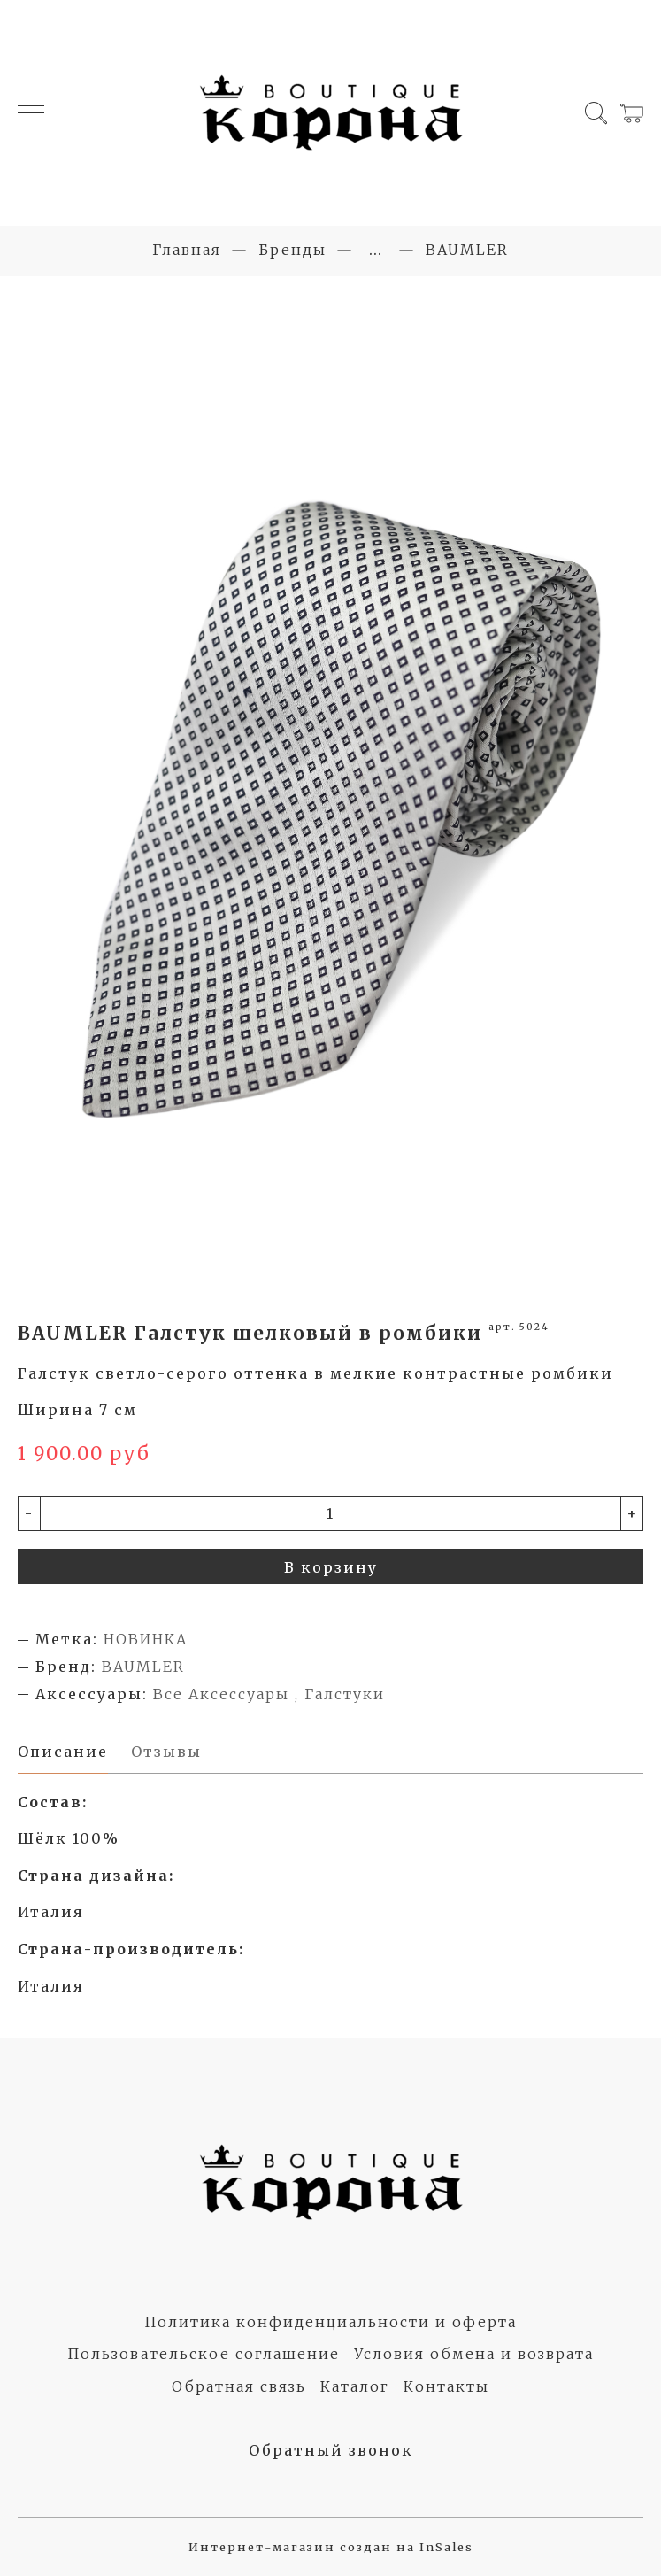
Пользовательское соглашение (203, 2354)
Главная (186, 250)
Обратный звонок (331, 2450)
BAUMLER (467, 250)
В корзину (331, 1567)
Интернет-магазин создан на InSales (330, 2547)
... (376, 250)
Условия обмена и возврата (474, 2354)
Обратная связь (239, 2386)
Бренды (292, 250)
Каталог (354, 2386)
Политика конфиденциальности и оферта (330, 2322)
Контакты (446, 2386)
